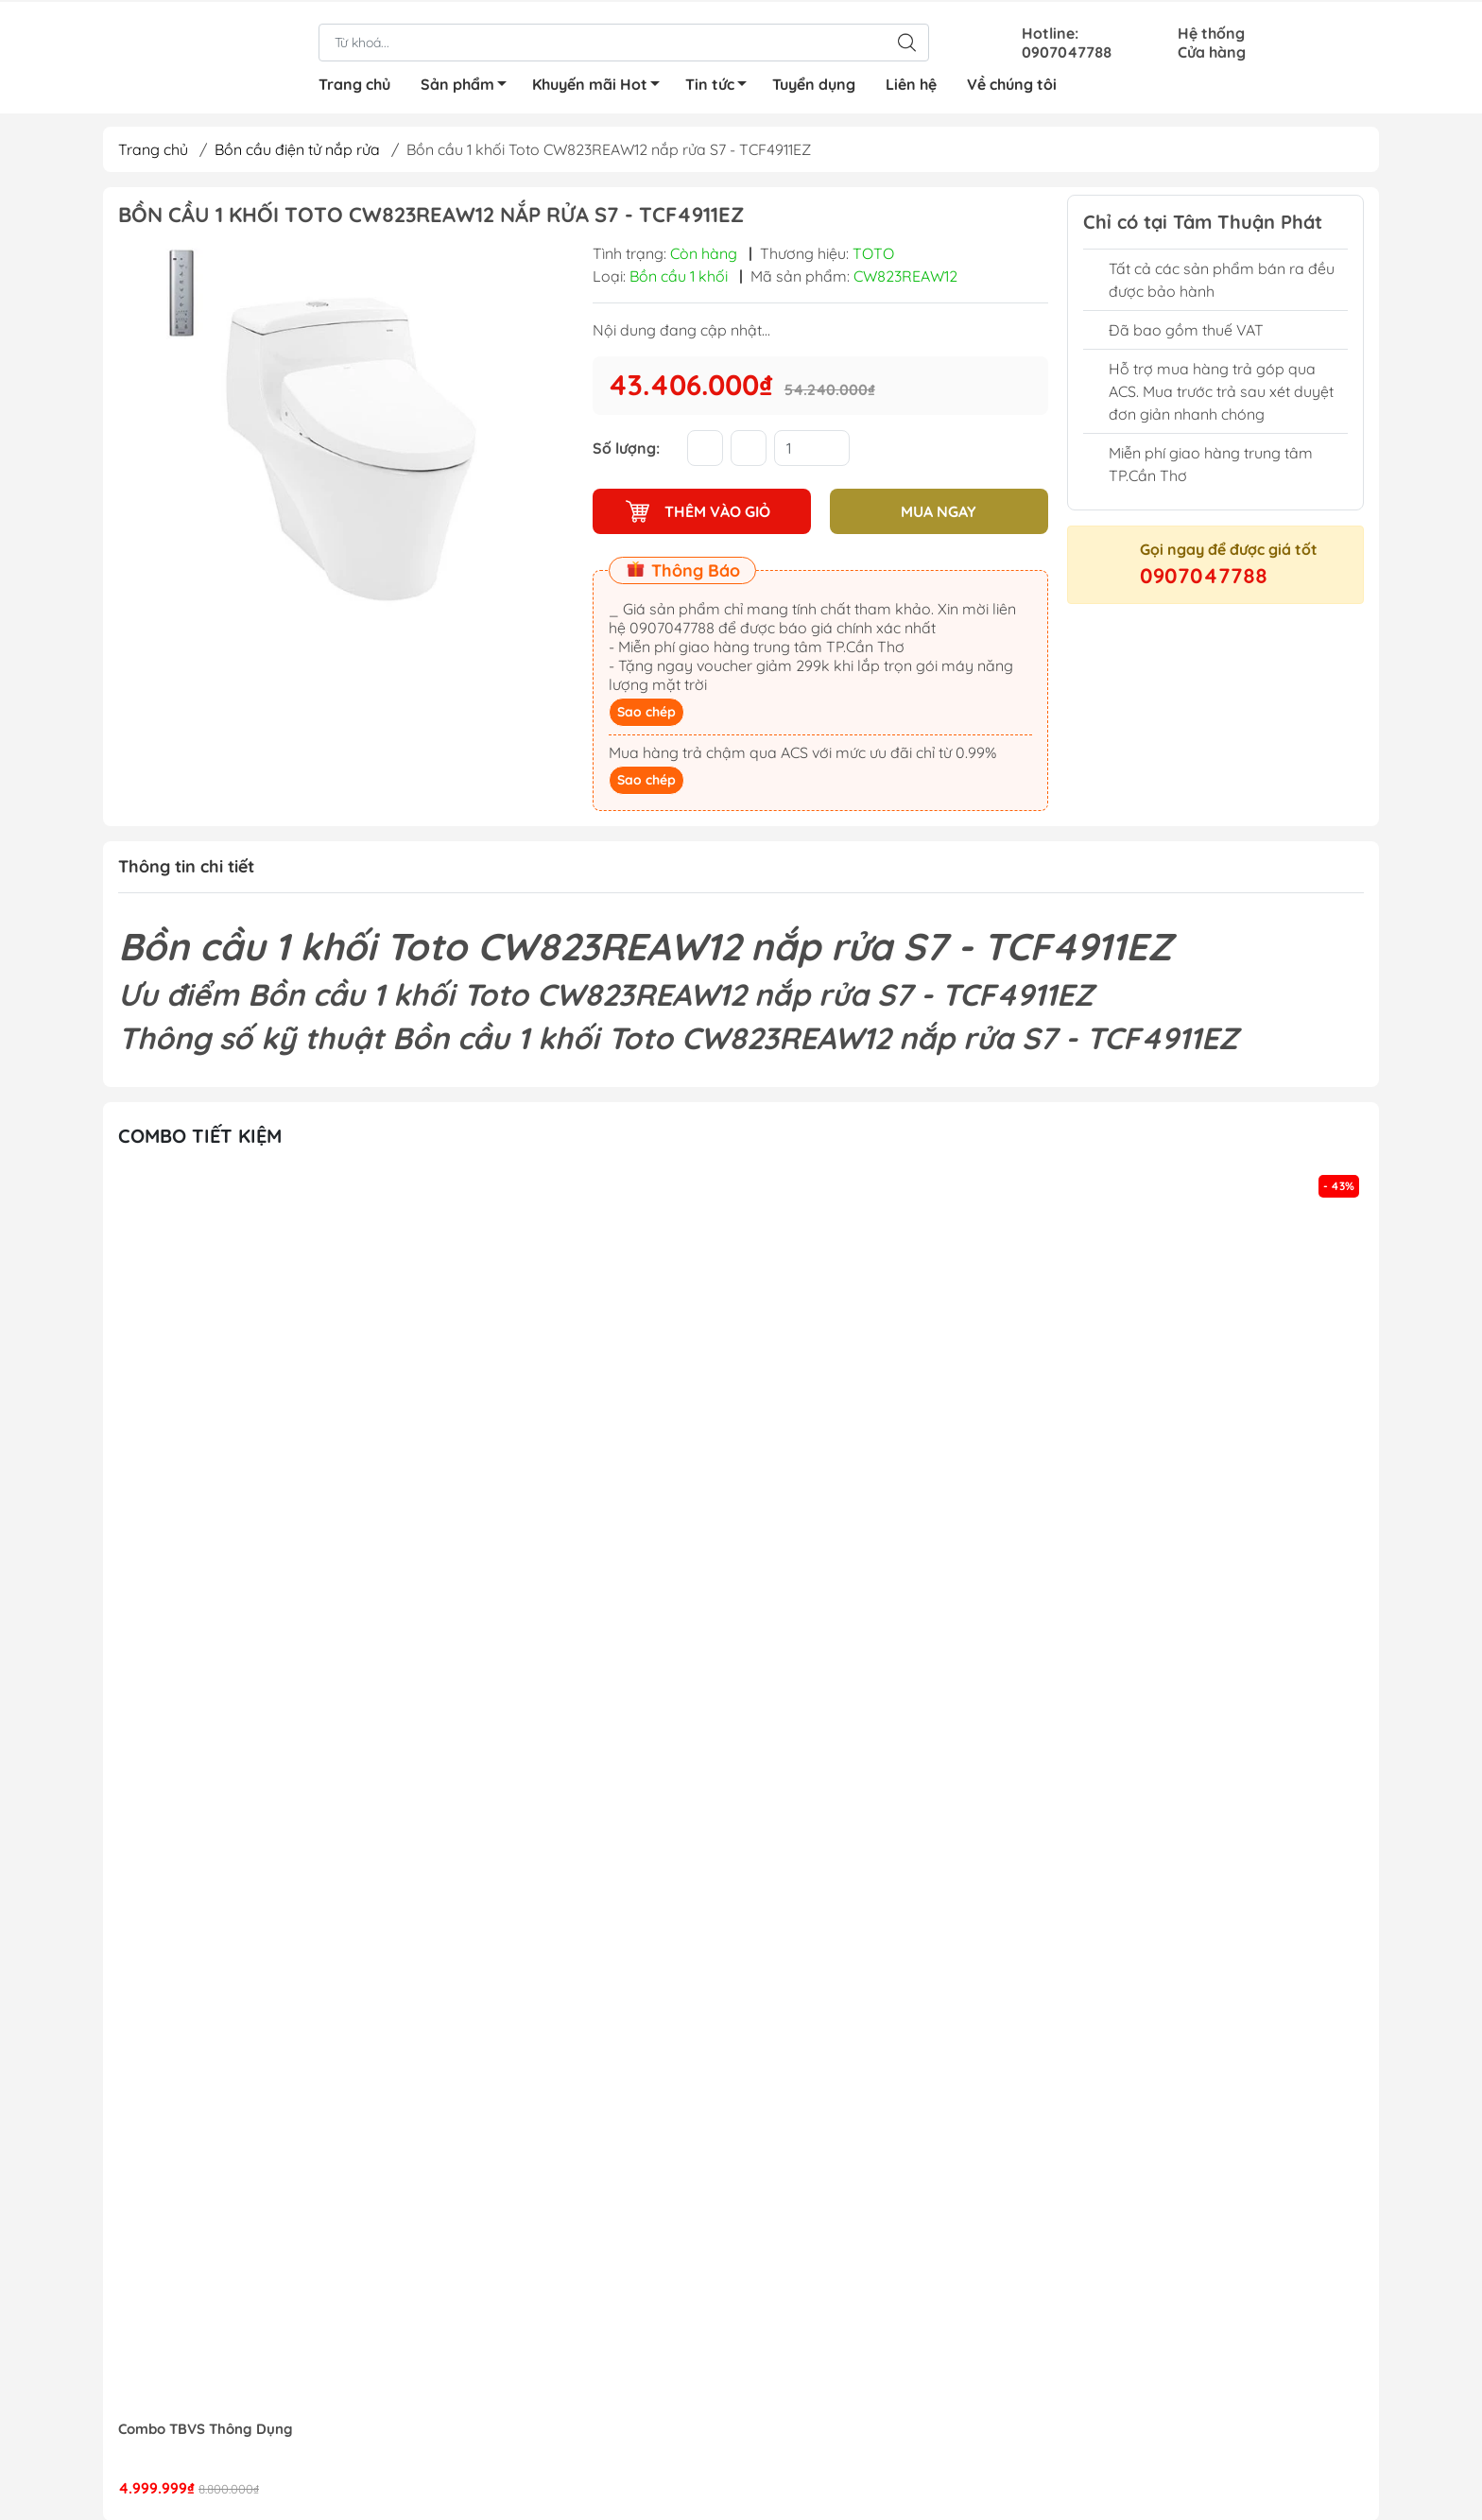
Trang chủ (354, 82)
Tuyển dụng (813, 82)
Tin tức (721, 85)
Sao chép (646, 711)
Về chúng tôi (1012, 82)
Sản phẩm (469, 85)
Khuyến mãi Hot (601, 85)
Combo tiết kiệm (200, 1135)
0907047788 (1203, 575)
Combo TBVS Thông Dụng (205, 2428)
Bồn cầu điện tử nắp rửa (297, 149)
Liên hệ (911, 82)
